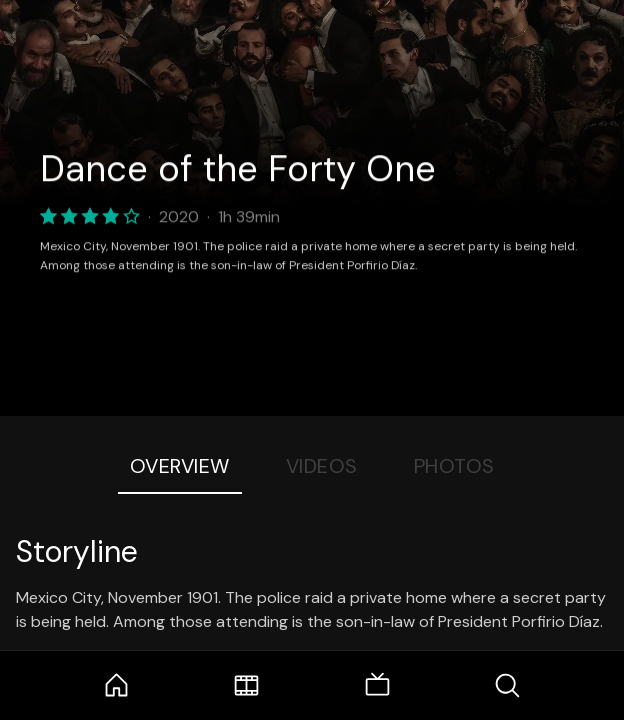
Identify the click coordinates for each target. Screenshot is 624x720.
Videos (322, 466)
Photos (454, 466)
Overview (180, 466)
